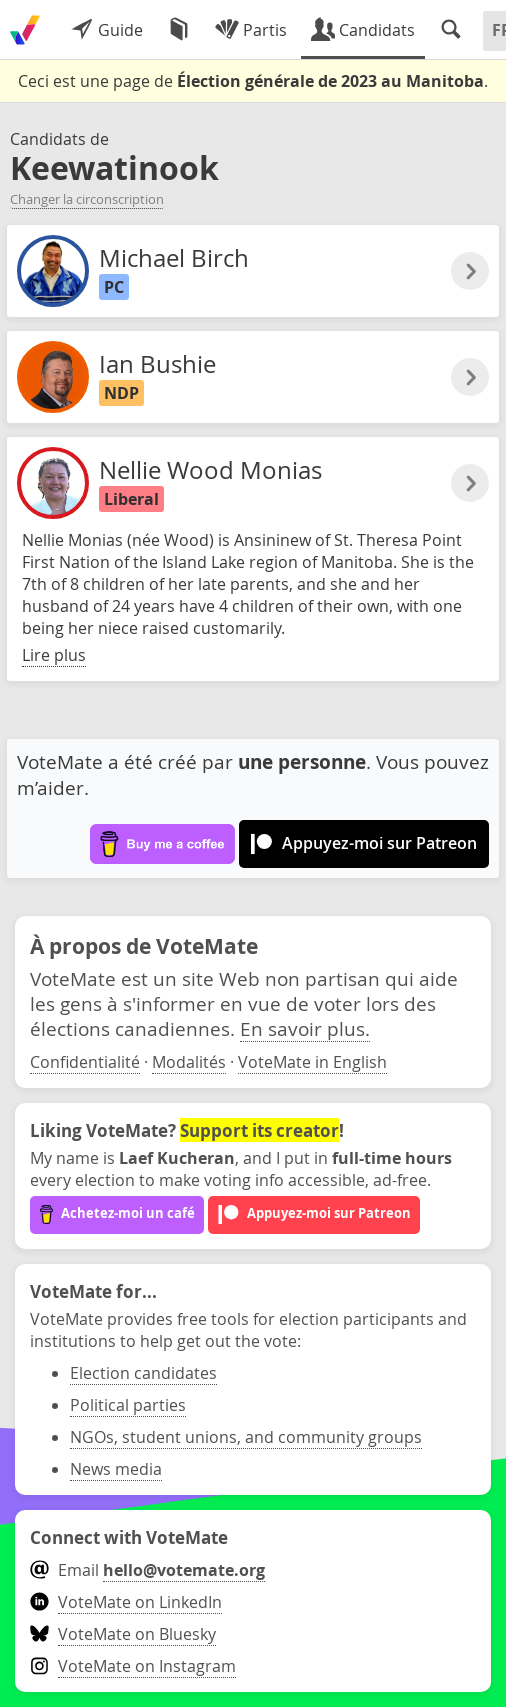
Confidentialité (85, 1062)
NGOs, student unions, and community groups (246, 1437)
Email (147, 1570)
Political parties (128, 1405)
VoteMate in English (312, 1062)
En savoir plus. (305, 1028)
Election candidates (143, 1373)
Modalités (189, 1062)
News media (116, 1469)
